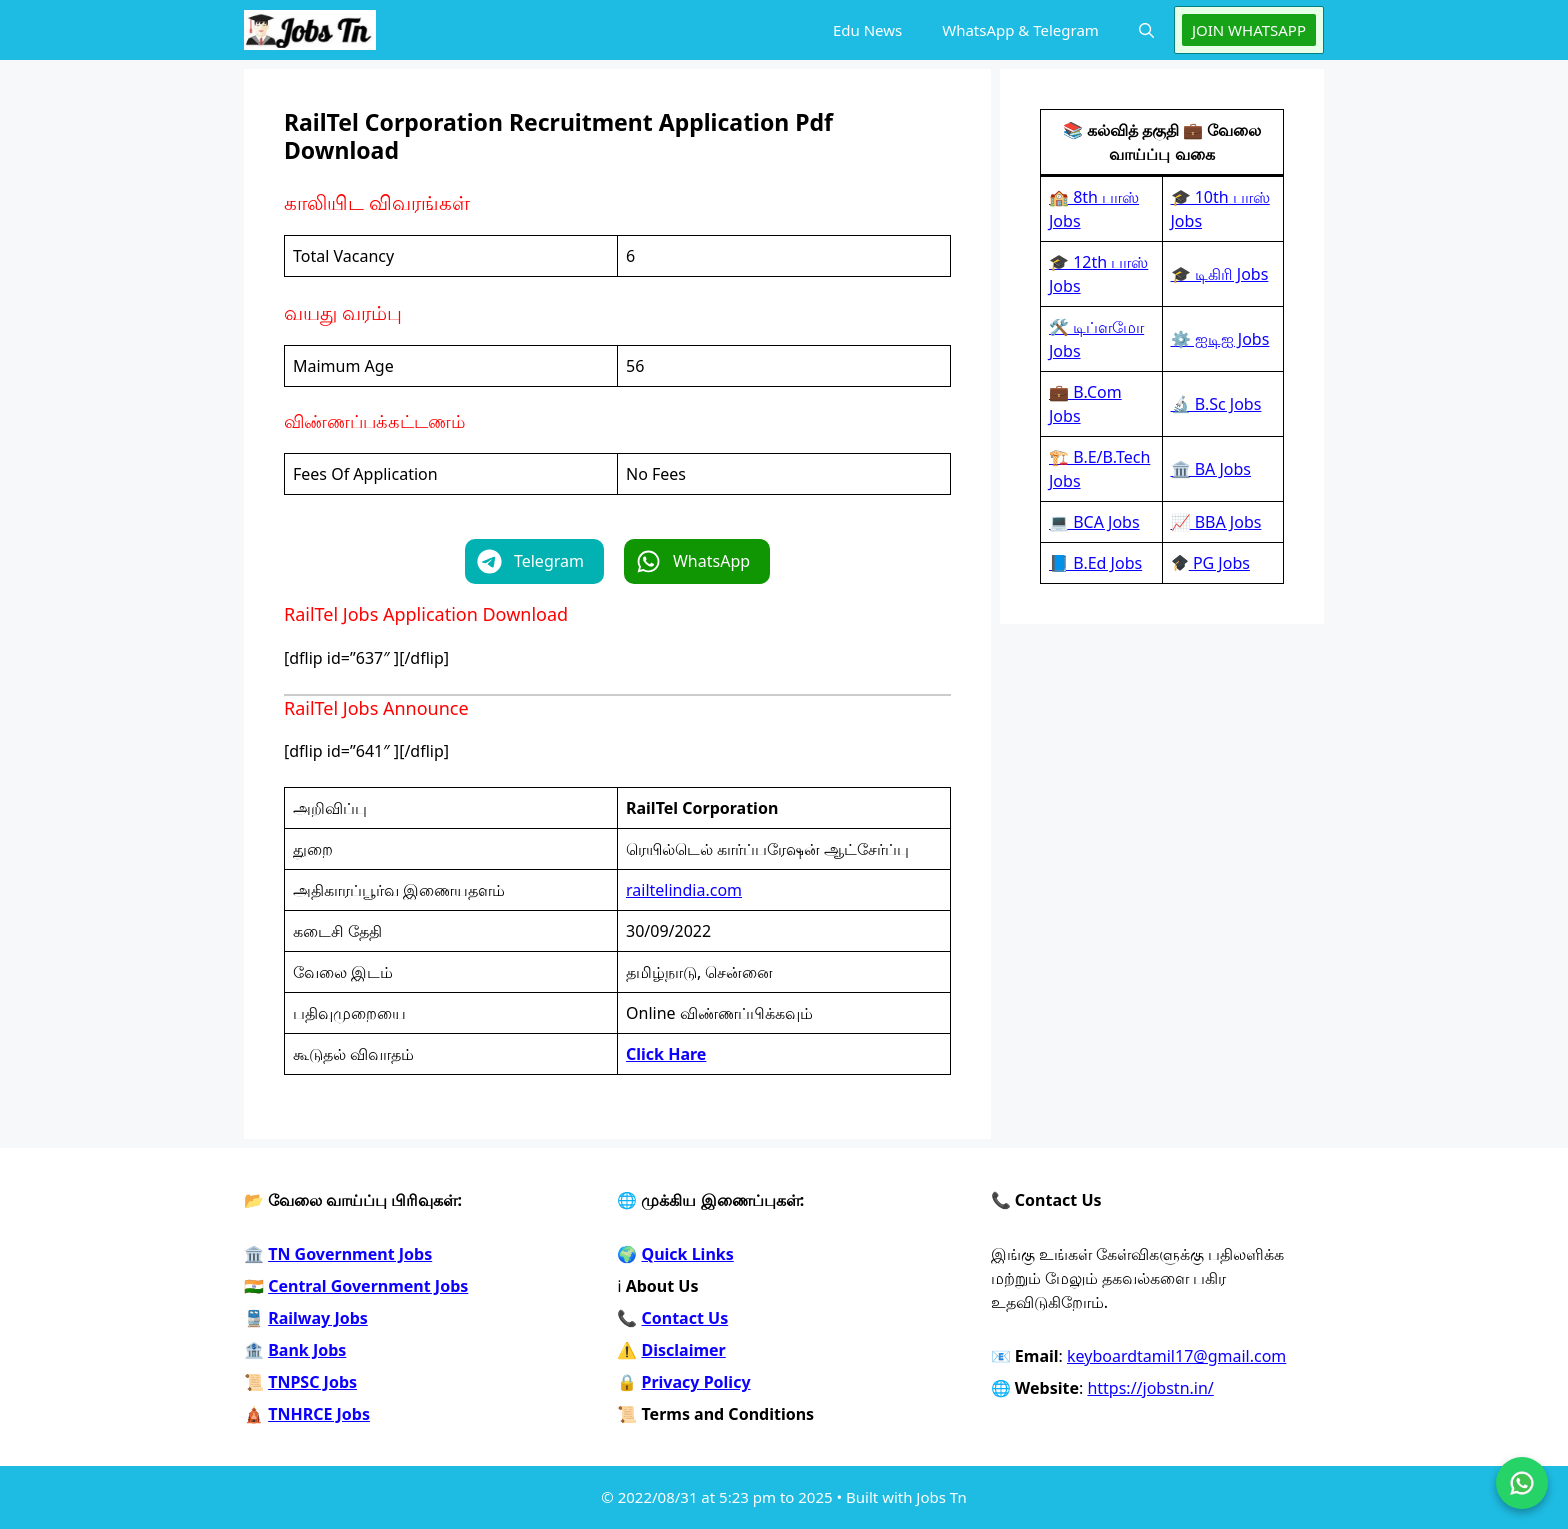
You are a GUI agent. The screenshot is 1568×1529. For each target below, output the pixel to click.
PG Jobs (1211, 563)
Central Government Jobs (368, 1286)
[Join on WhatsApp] (1522, 1483)
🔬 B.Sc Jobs (1216, 404)
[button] (1146, 30)
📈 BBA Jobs (1216, 522)
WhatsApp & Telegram (1020, 30)
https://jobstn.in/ (1150, 1388)
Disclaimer (684, 1350)
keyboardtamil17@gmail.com (1176, 1356)
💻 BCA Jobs (1094, 522)
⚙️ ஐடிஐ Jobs (1220, 339)
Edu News (867, 30)
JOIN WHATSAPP (1249, 30)
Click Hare (666, 1054)
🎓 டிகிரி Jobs (1220, 274)
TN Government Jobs (350, 1254)
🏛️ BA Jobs (1211, 469)
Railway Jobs (318, 1318)
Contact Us (685, 1318)
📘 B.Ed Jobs (1095, 563)
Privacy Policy (696, 1382)
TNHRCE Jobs (319, 1414)
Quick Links (688, 1254)
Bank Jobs (307, 1350)
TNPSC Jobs (312, 1382)
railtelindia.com (684, 890)
